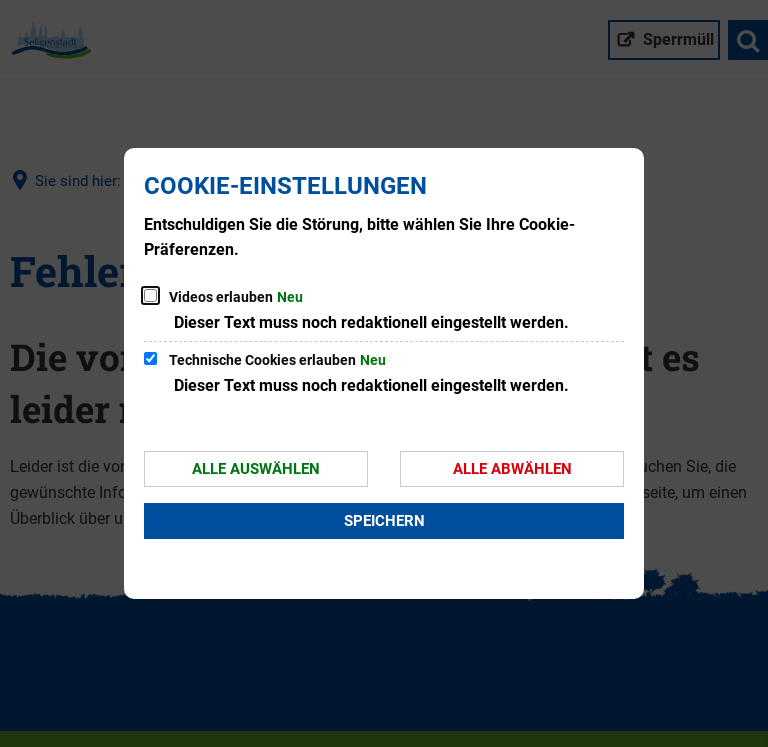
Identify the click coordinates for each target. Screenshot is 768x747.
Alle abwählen (512, 469)
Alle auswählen (256, 469)
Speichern (384, 521)
